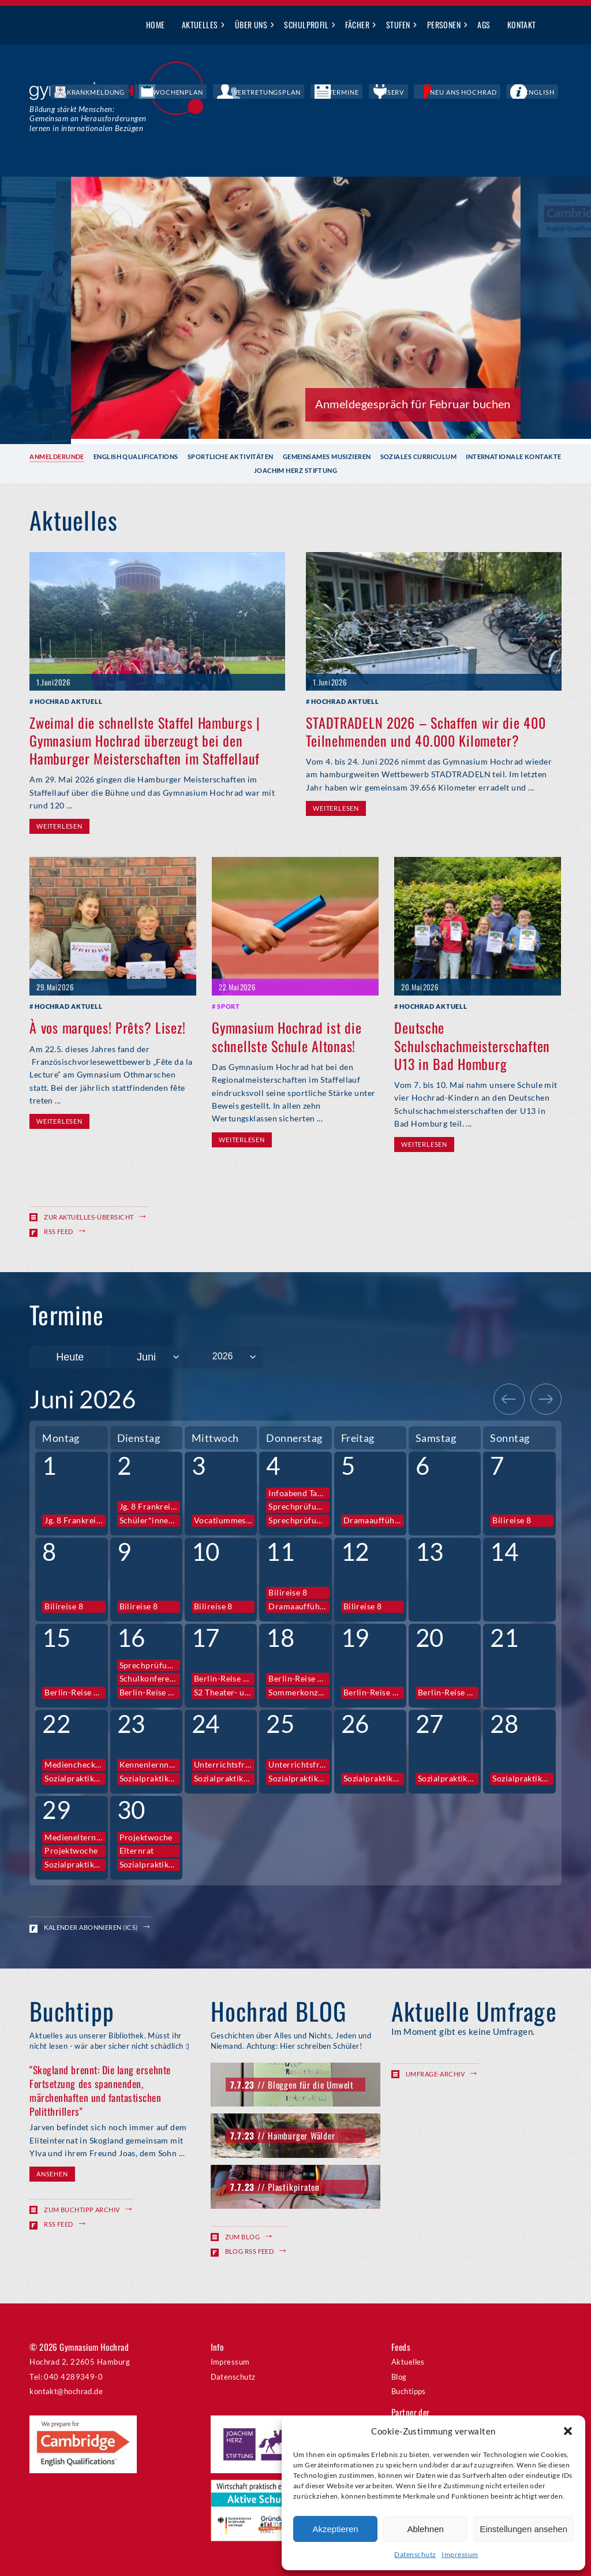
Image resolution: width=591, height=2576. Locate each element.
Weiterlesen (59, 826)
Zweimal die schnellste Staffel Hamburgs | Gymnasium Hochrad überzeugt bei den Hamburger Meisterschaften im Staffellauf (144, 739)
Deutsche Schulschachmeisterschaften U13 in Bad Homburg (472, 1045)
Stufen (398, 24)
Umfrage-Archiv (435, 2073)
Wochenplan (271, 92)
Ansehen (52, 2174)
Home (155, 24)
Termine (398, 92)
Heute (70, 1356)
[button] (568, 2431)
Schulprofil (306, 24)
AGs (483, 24)
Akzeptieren (335, 2529)
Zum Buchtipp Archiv (82, 2209)
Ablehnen (425, 2529)
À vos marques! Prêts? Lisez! (107, 1027)
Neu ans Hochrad (489, 92)
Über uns (251, 24)
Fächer (357, 24)
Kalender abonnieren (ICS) (90, 1926)
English (548, 92)
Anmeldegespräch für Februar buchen (413, 403)
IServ (435, 92)
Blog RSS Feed (249, 2250)
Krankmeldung (206, 92)
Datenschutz (415, 2554)
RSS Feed (58, 1231)
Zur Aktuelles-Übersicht (88, 1217)
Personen (444, 24)
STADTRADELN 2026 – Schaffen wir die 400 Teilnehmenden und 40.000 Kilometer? (425, 730)
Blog (399, 2375)
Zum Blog (242, 2236)
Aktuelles (200, 24)
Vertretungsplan (339, 92)
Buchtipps (408, 2390)
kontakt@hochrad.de (66, 2390)
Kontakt (521, 24)
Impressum (460, 2554)
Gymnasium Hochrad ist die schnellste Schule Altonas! (286, 1036)
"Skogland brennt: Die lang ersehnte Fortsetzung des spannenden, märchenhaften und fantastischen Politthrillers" (99, 2090)
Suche (553, 25)
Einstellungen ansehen (523, 2529)
